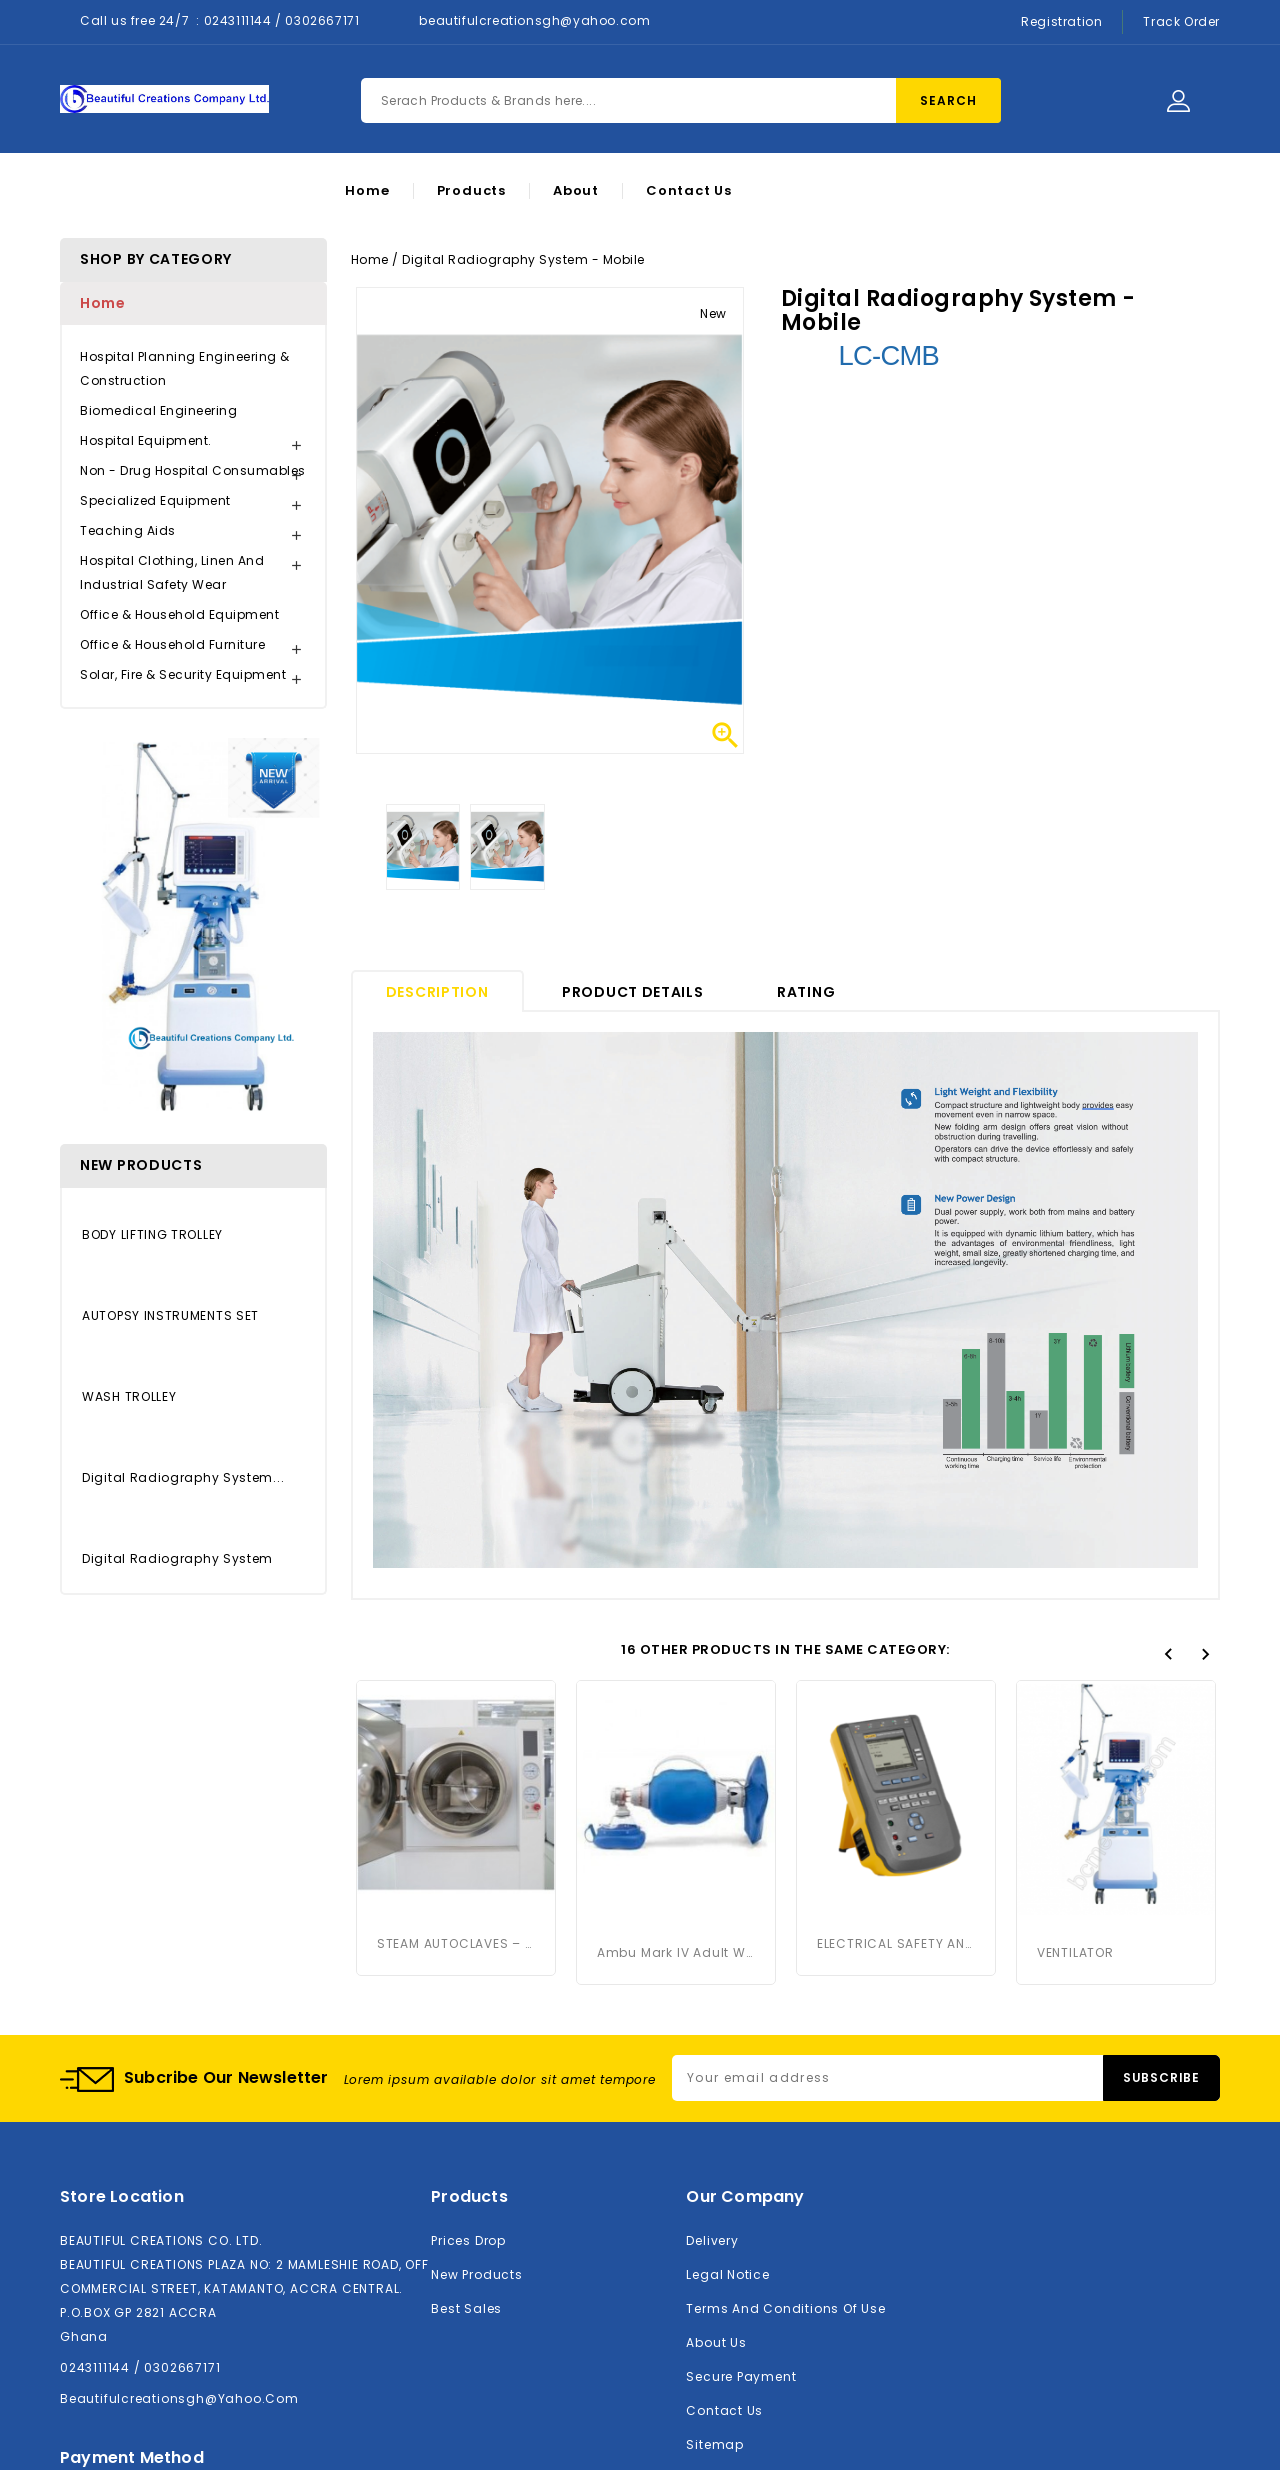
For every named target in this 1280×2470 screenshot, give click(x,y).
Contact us (724, 2220)
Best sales (466, 2118)
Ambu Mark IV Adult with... (676, 1738)
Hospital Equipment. (146, 440)
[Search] (681, 100)
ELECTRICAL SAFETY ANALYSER (896, 1738)
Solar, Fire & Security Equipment (183, 674)
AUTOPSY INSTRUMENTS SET (170, 1315)
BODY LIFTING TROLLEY (152, 1234)
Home (367, 191)
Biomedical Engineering (158, 410)
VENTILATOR (1075, 1738)
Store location (122, 2006)
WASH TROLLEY (129, 1396)
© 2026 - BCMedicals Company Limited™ (640, 2441)
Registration (1061, 21)
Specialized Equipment (155, 500)
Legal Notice (727, 2084)
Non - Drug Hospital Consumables (193, 470)
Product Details (633, 992)
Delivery (712, 2050)
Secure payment (741, 2186)
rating (806, 992)
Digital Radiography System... (183, 1477)
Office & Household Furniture (172, 644)
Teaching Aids (128, 530)
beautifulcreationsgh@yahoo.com (534, 20)
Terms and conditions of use (785, 2118)
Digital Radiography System (177, 1558)
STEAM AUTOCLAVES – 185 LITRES (456, 1738)
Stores (707, 2288)
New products (476, 2084)
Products (471, 191)
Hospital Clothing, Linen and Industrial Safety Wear (172, 572)
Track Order (1181, 21)
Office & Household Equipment (179, 614)
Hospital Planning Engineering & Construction (185, 368)
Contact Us (689, 191)
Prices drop (468, 2050)
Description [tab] (437, 992)
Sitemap (715, 2254)
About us (716, 2152)
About (576, 191)
